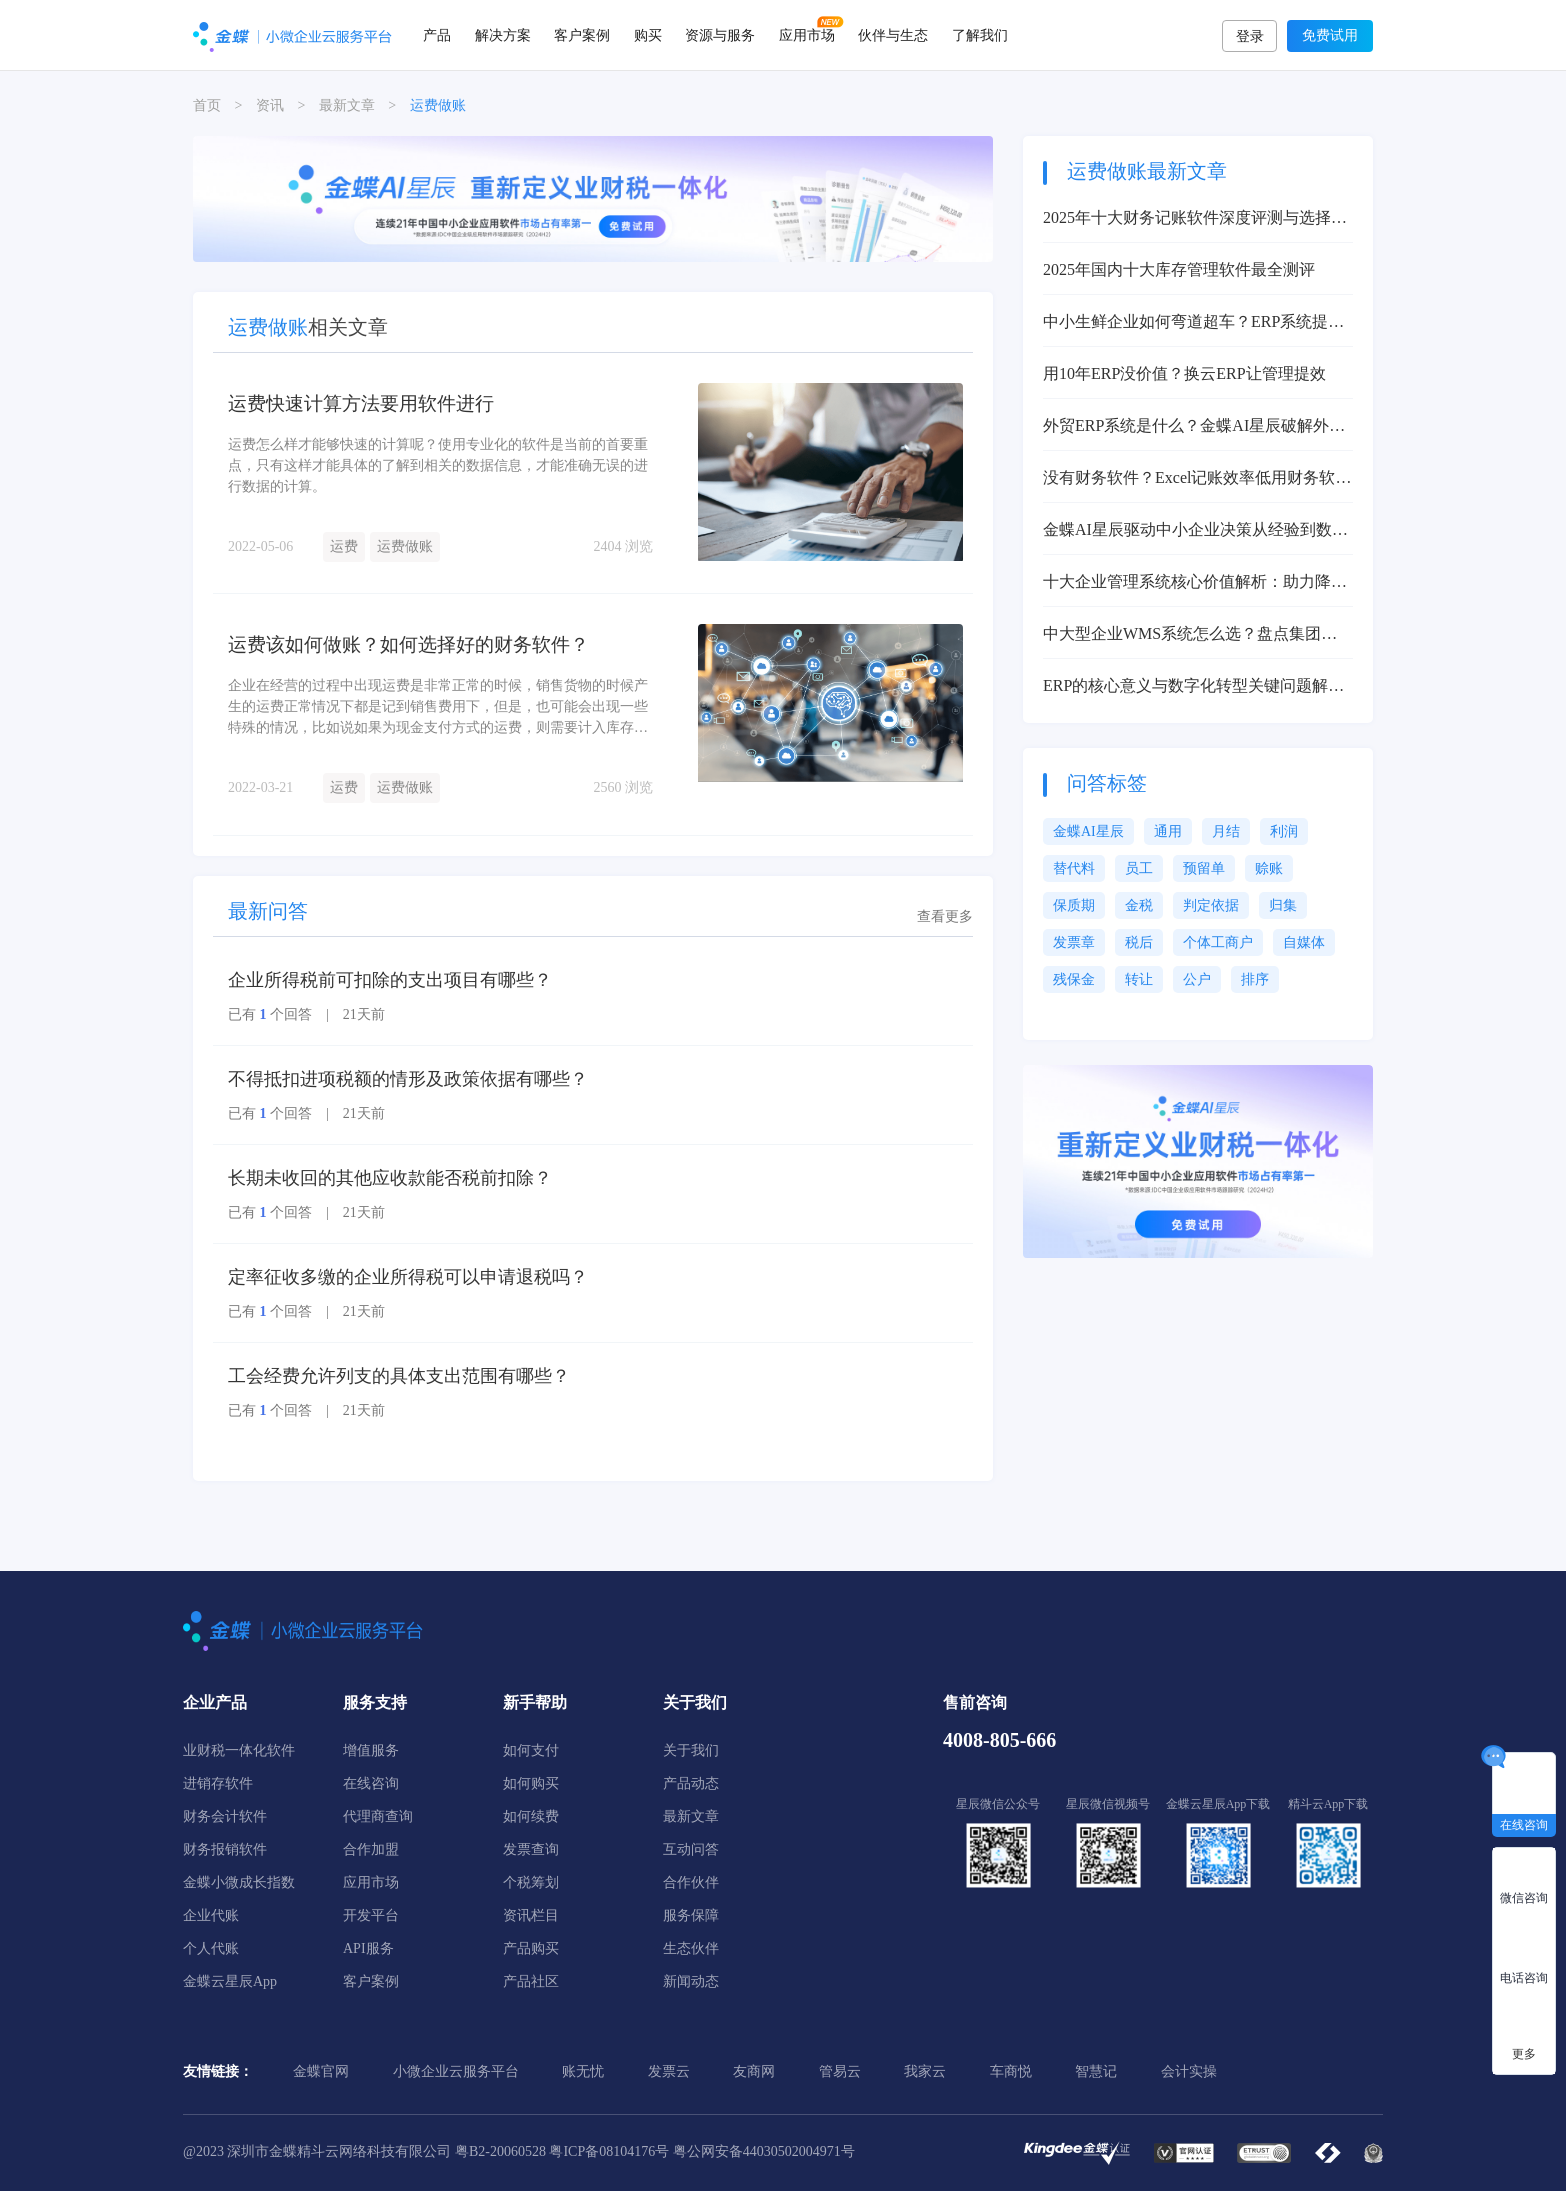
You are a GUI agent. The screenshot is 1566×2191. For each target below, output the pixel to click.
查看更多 (945, 916)
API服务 (368, 1948)
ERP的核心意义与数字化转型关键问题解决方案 (1193, 687)
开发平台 (371, 1915)
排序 (1255, 979)
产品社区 (531, 1981)
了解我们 (980, 35)
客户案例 (582, 35)
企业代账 (211, 1915)
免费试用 (1330, 35)
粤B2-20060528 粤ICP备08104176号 (562, 2151)
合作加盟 (371, 1849)
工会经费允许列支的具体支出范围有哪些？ (399, 1376)
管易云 (840, 2071)
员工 (1139, 868)
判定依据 (1211, 905)
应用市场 (807, 35)
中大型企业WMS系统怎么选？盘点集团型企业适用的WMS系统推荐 (1190, 635)
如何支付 (531, 1750)
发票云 (669, 2071)
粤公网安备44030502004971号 (764, 2151)
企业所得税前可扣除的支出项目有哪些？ (390, 980)
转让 (1139, 979)
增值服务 (371, 1750)
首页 (207, 105)
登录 (1250, 36)
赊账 (1269, 868)
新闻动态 (691, 1981)
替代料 (1074, 868)
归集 (1283, 905)
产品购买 (531, 1948)
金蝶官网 (321, 2071)
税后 (1139, 942)
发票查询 (531, 1849)
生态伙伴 (691, 1948)
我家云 (925, 2071)
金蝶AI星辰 (1088, 831)
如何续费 (531, 1816)
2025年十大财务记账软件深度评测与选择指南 (1195, 219)
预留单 (1204, 868)
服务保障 (691, 1915)
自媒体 (1304, 942)
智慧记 (1096, 2071)
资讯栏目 (531, 1915)
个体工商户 (1218, 942)
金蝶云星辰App (230, 1981)
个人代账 (211, 1948)
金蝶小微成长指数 (239, 1882)
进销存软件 (218, 1783)
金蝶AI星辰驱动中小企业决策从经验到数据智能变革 (1195, 531)
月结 (1226, 831)
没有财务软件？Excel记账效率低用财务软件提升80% (1197, 479)
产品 (437, 35)
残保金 (1074, 979)
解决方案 (503, 35)
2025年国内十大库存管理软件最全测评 (1179, 269)
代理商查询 (378, 1816)
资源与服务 (720, 35)
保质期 (1074, 905)
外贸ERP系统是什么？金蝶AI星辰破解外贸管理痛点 (1194, 427)
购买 (648, 35)
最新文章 (347, 105)
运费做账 (405, 545)
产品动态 (691, 1783)
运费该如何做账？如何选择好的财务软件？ (418, 644)
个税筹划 (531, 1882)
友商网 (754, 2071)
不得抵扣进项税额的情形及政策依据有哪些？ (408, 1079)
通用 (1168, 831)
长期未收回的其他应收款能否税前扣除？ (390, 1178)
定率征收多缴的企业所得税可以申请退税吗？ (408, 1277)
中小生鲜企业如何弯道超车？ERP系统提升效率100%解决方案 (1193, 323)
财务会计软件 (225, 1816)
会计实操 (1189, 2071)
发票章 (1074, 942)
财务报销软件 (225, 1849)
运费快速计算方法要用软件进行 (368, 403)
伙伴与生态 (893, 35)
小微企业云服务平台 (456, 2071)
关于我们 (691, 1750)
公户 (1197, 979)
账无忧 (583, 2071)
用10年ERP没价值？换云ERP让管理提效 (1184, 373)
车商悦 (1011, 2071)
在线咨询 (371, 1783)
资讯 (270, 105)
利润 (1284, 831)
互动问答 (691, 1849)
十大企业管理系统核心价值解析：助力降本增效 (1195, 583)
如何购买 (531, 1783)
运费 (344, 545)
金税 (1139, 905)
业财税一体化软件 (239, 1750)
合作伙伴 (691, 1882)
